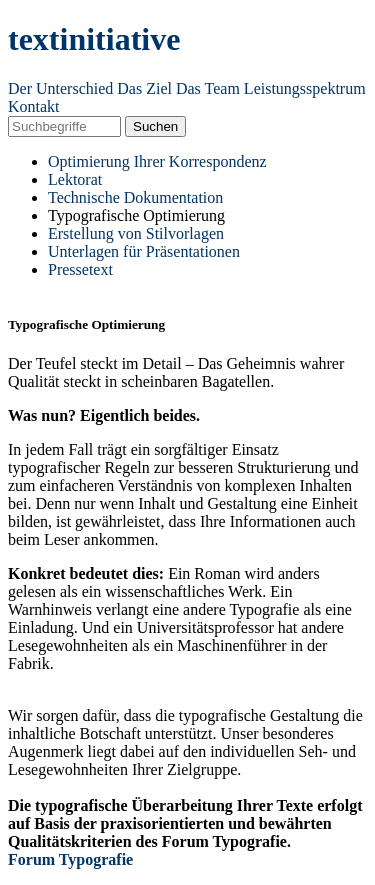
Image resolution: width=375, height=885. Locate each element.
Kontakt (34, 106)
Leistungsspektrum (305, 88)
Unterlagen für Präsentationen (144, 251)
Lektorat (75, 179)
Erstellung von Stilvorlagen (136, 233)
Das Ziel (144, 88)
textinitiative (94, 39)
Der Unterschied (60, 88)
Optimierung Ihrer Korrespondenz (157, 161)
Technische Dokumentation (135, 197)
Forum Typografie (70, 859)
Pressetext (80, 269)
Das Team (208, 88)
